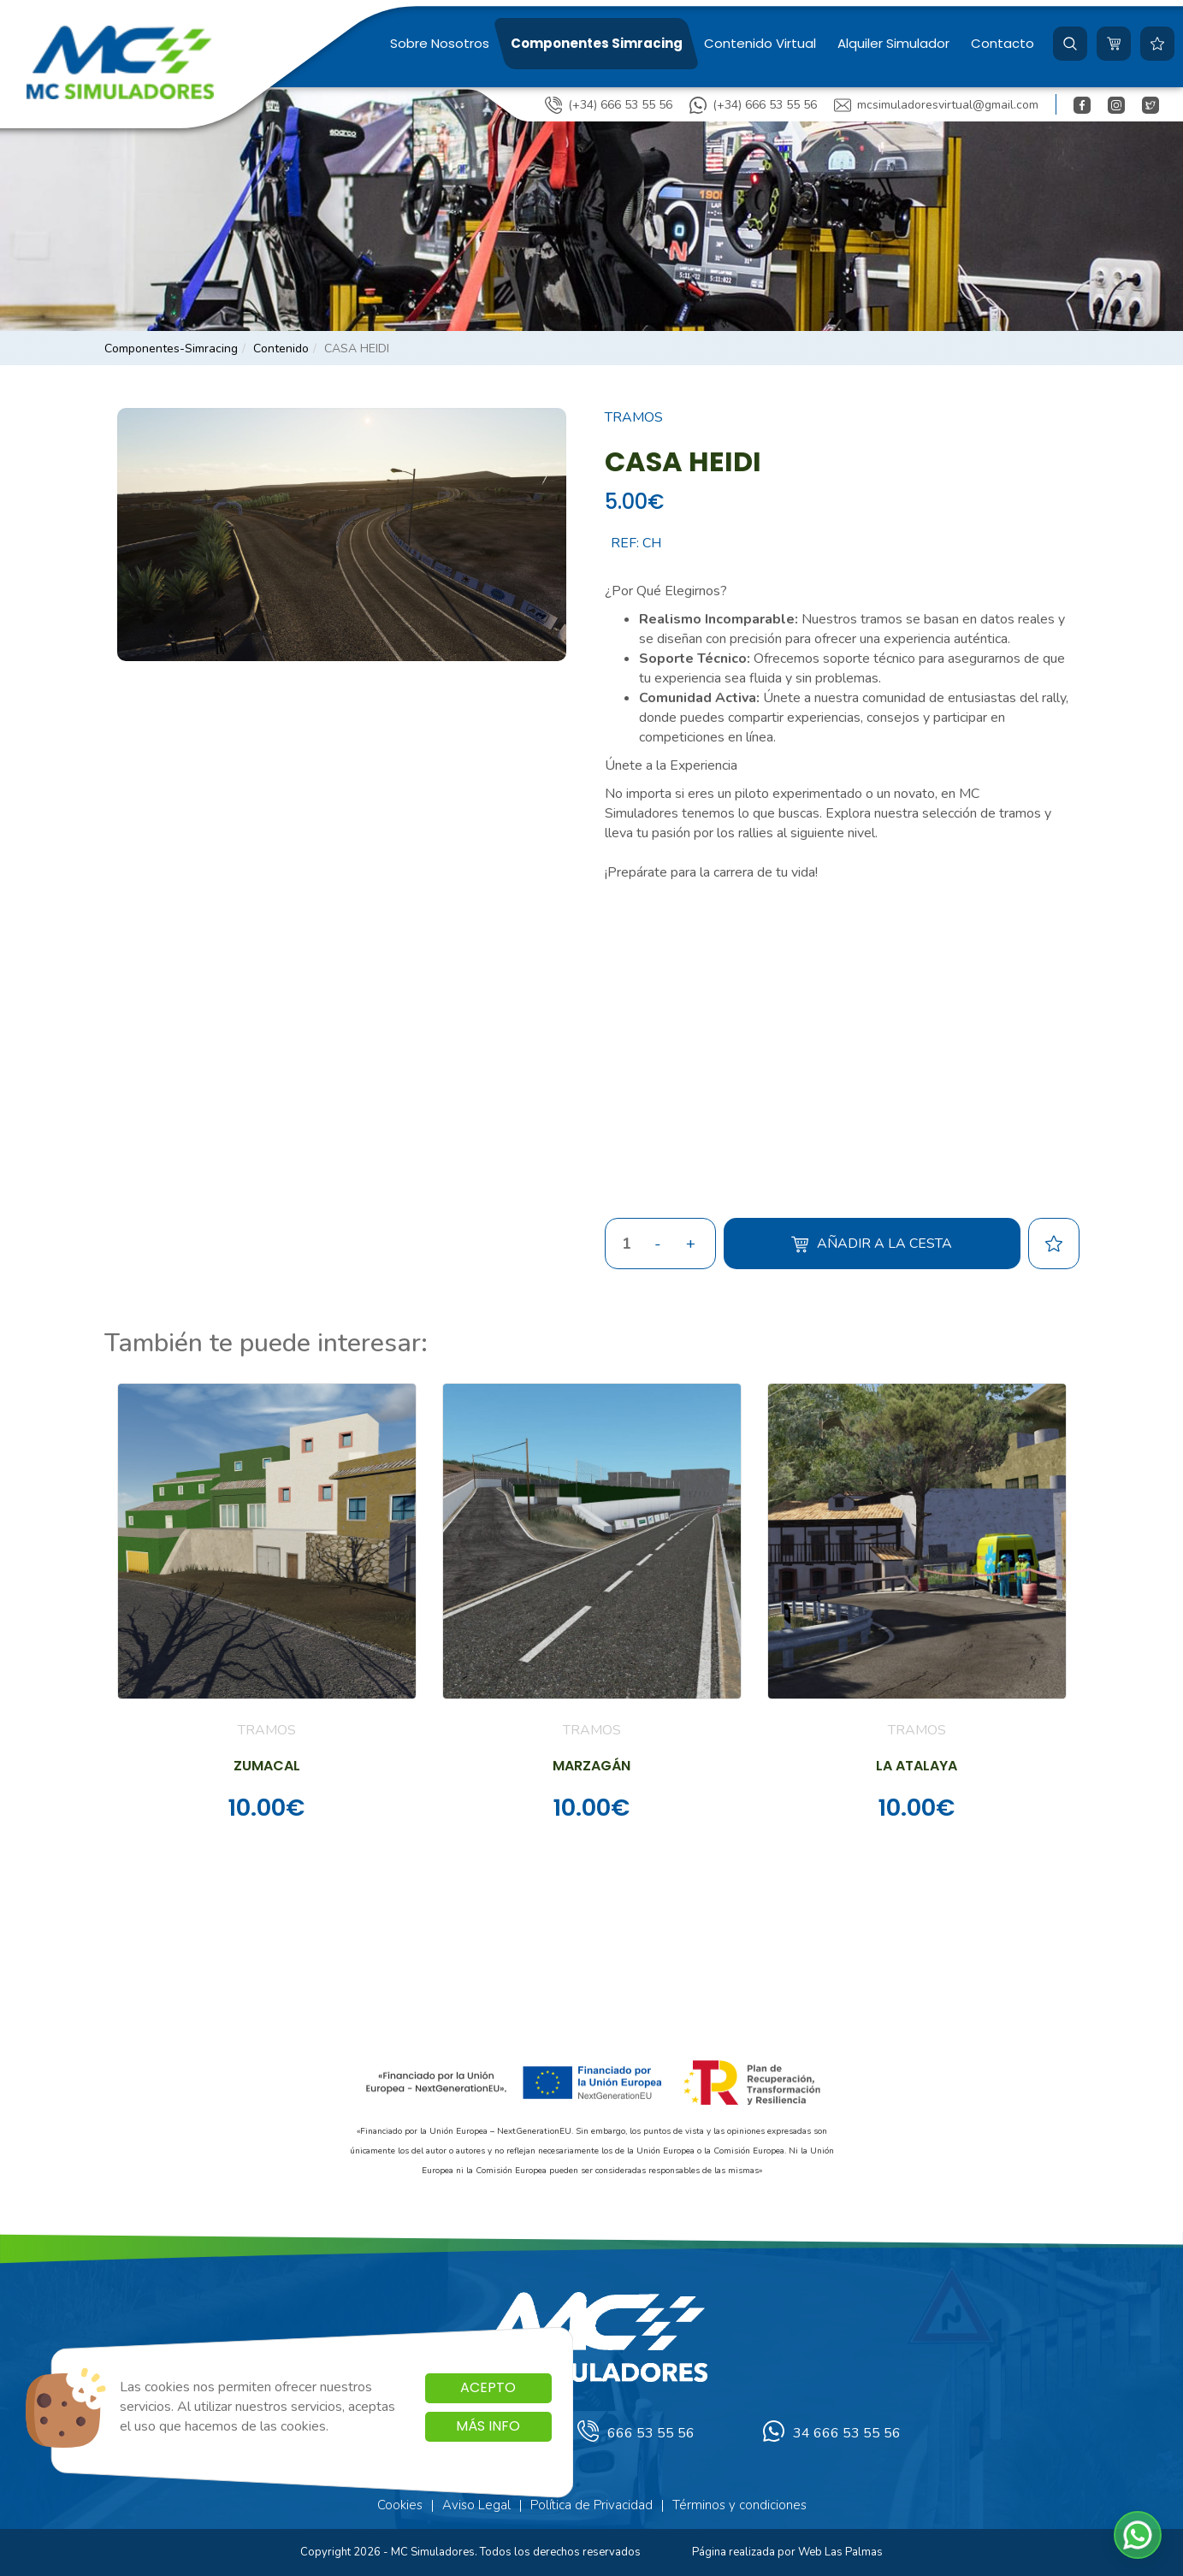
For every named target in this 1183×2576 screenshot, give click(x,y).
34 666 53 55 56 (832, 2434)
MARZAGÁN (591, 1766)
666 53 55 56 (636, 2434)
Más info (488, 2426)
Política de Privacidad (591, 2505)
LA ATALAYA (916, 1766)
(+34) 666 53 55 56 (608, 105)
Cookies (400, 2505)
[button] (1070, 44)
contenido (281, 348)
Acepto (488, 2387)
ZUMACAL (267, 1766)
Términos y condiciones (739, 2505)
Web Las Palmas (840, 2552)
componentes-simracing (171, 348)
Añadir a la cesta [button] (871, 1244)
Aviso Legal (476, 2505)
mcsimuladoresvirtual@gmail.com (936, 105)
